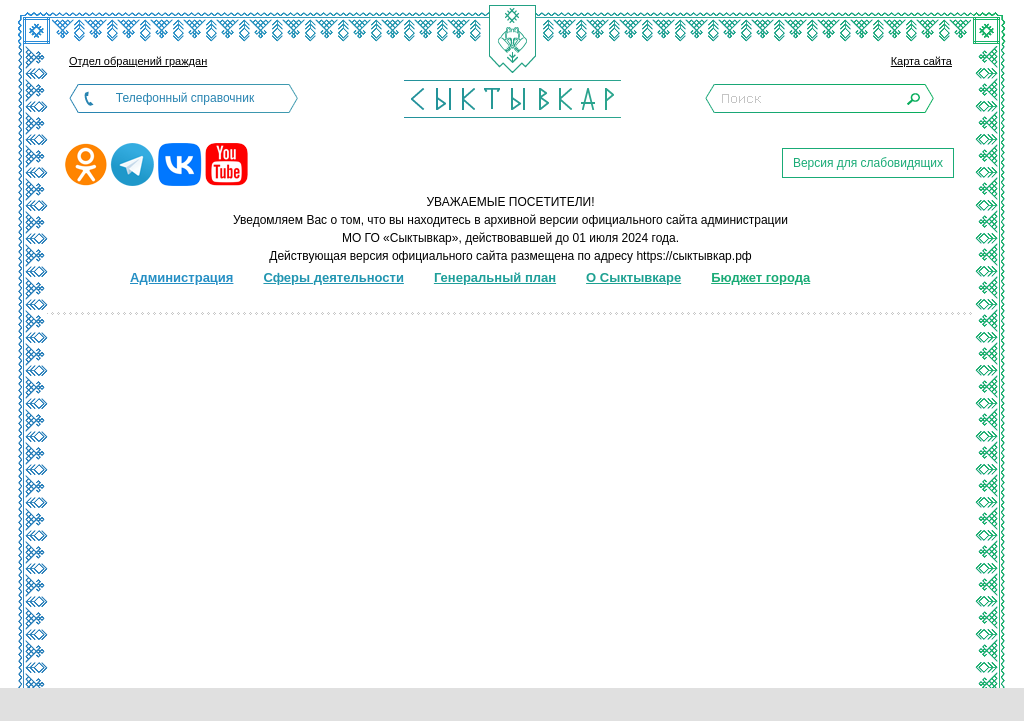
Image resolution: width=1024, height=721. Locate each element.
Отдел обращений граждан (138, 61)
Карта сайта (921, 61)
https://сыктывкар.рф (693, 256)
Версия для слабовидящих (868, 163)
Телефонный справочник (185, 98)
